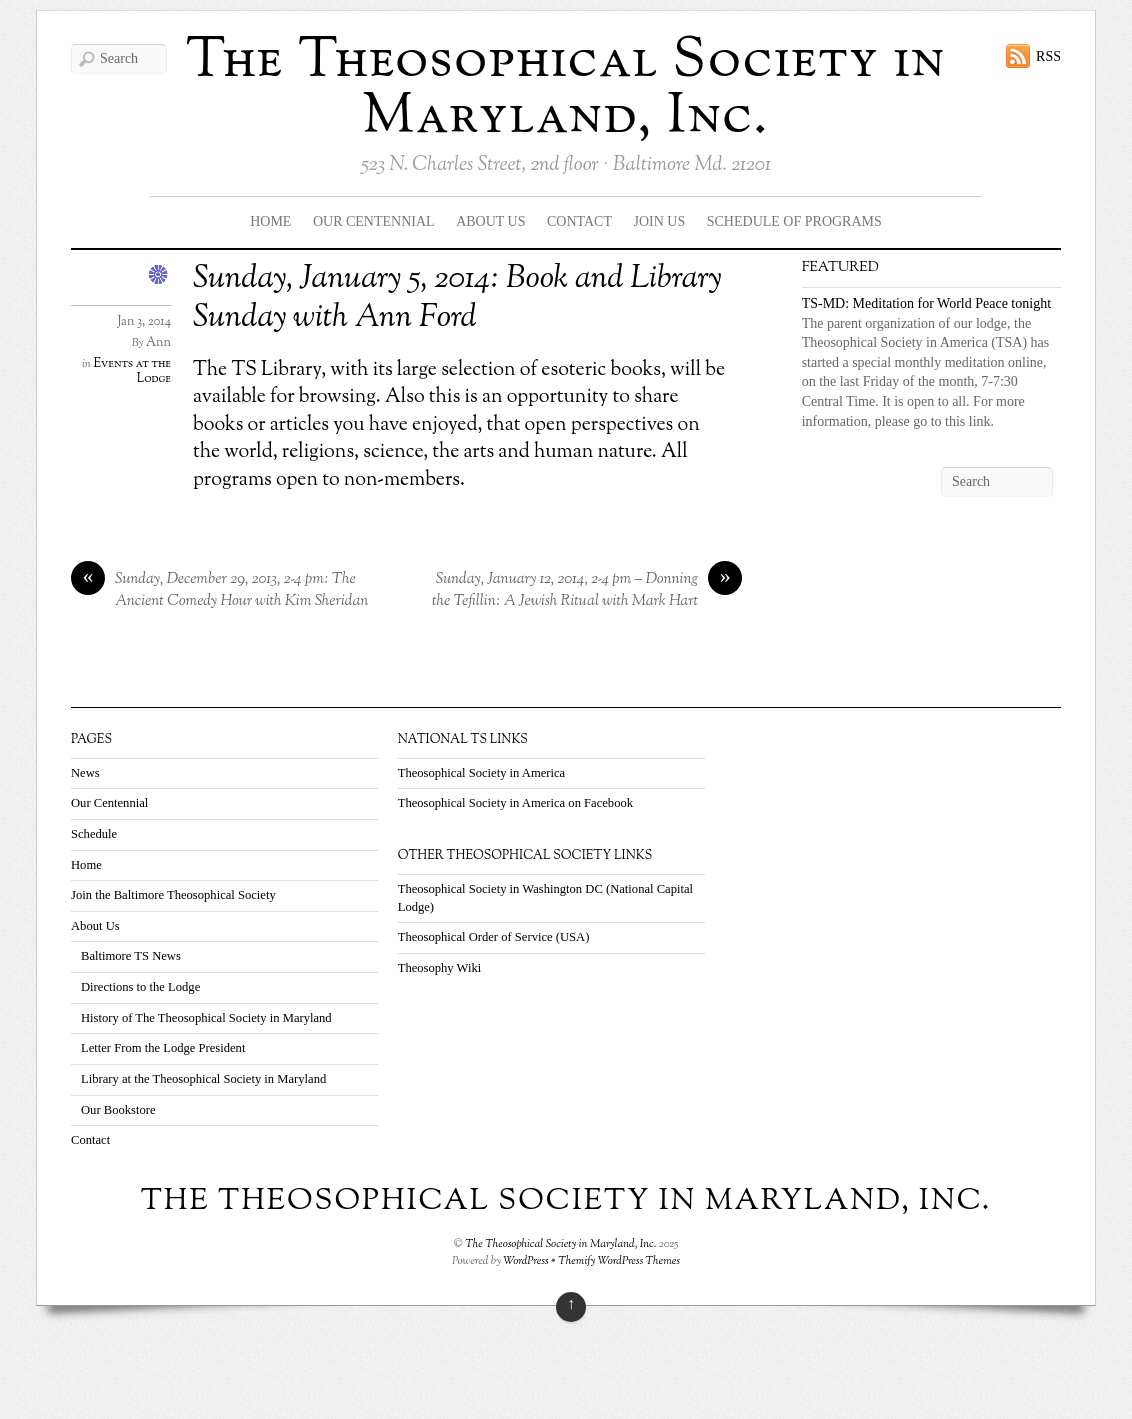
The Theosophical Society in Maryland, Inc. (566, 89)
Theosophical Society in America (482, 773)
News (85, 773)
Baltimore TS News (131, 956)
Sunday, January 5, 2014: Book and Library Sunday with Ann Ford (457, 298)
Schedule (94, 834)
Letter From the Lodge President (163, 1048)
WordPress (526, 1261)
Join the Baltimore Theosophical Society (173, 895)
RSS (1048, 56)
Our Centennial (374, 221)
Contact (579, 221)
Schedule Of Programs (794, 221)
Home (270, 221)
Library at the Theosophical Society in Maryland (203, 1079)
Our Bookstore (118, 1110)
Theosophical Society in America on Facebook (515, 803)
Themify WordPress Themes (619, 1261)
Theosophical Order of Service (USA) (494, 937)
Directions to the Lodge (140, 987)
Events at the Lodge (132, 372)
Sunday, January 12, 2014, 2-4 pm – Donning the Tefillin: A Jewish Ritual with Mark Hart (587, 590)
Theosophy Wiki (440, 968)
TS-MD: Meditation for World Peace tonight (926, 303)
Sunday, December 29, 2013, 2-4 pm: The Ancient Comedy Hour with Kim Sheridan (219, 590)
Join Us (660, 221)
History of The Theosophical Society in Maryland (206, 1018)
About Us (490, 221)
